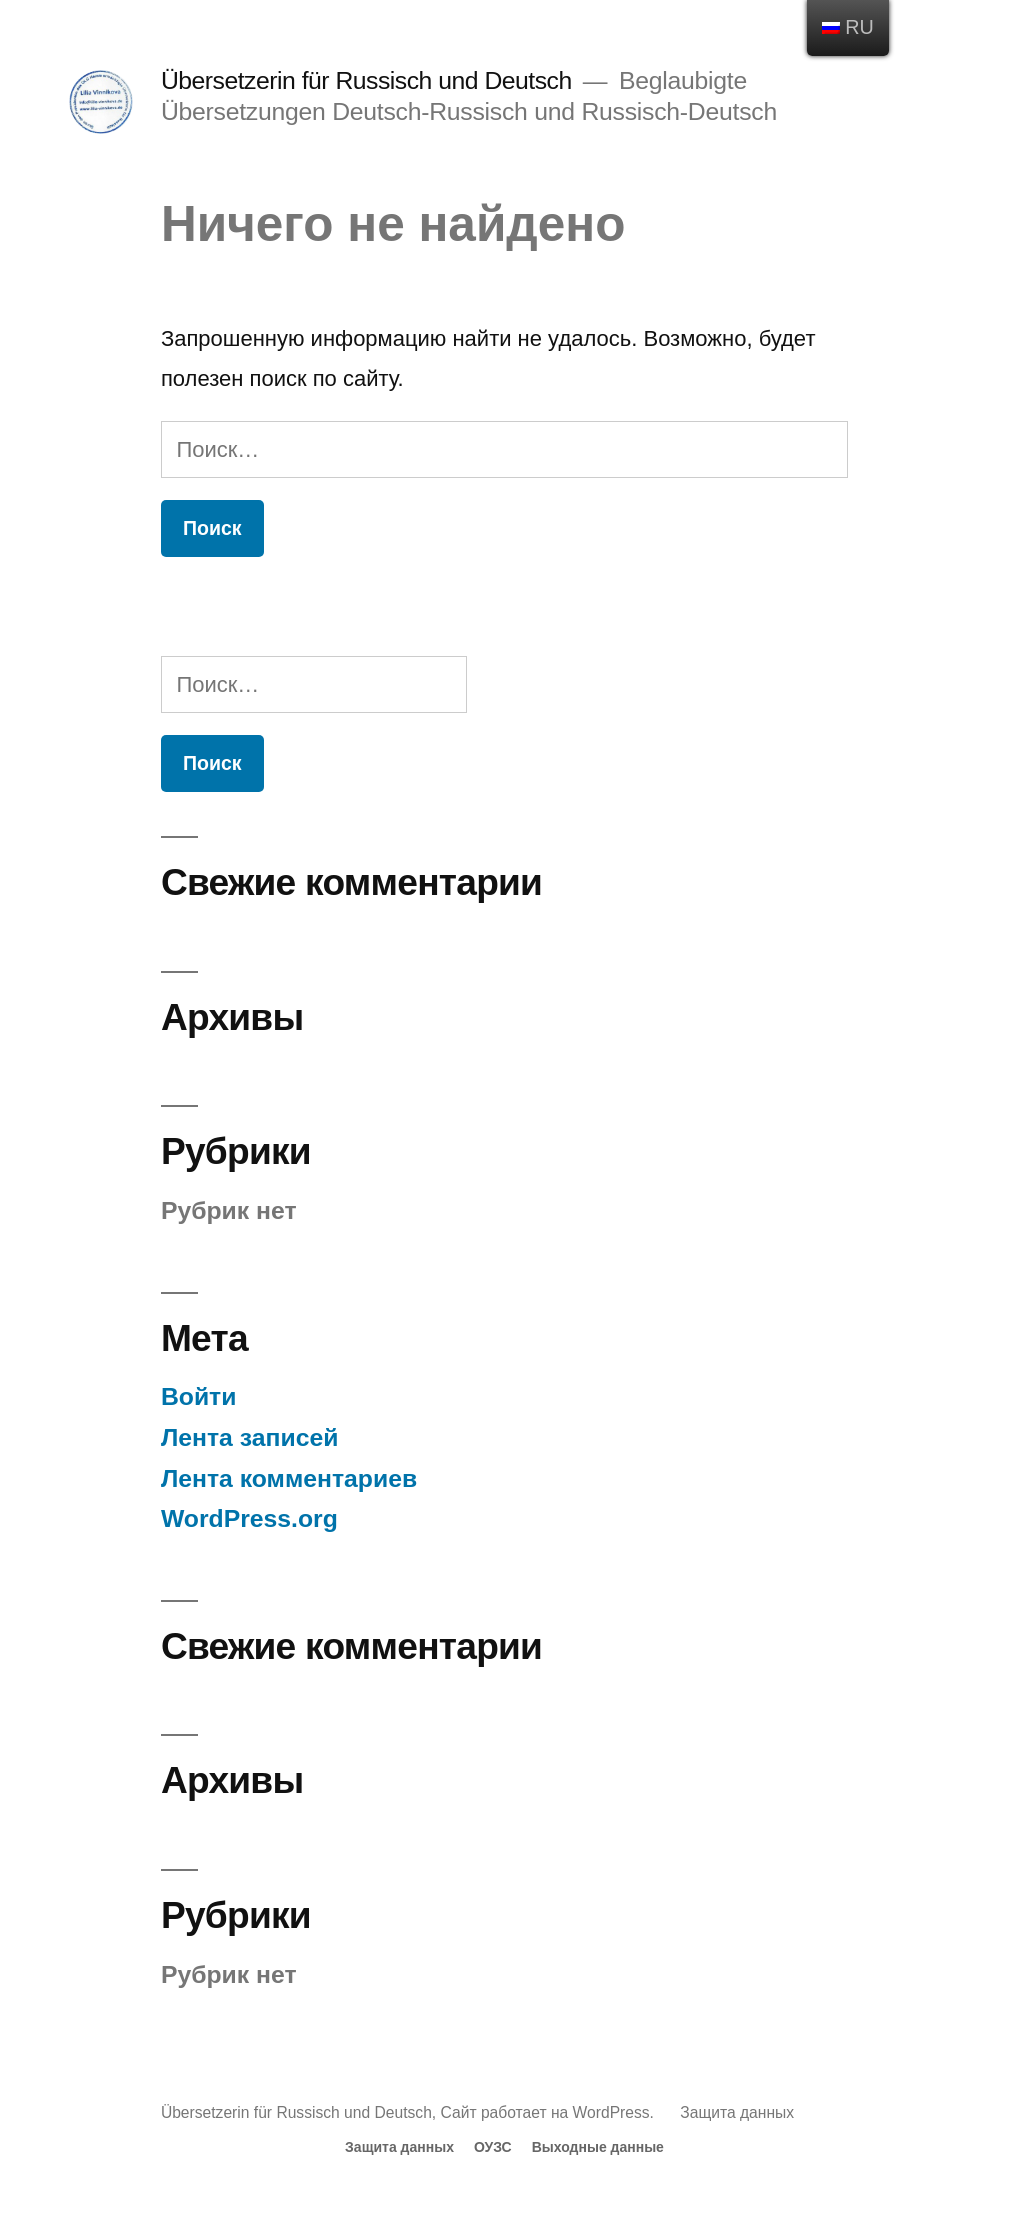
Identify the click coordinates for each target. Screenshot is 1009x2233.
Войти (199, 1396)
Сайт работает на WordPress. (550, 2112)
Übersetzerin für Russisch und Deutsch (366, 80)
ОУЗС (493, 2147)
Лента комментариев (289, 1478)
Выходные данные (598, 2147)
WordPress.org (249, 1518)
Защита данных (737, 2112)
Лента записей (250, 1437)
